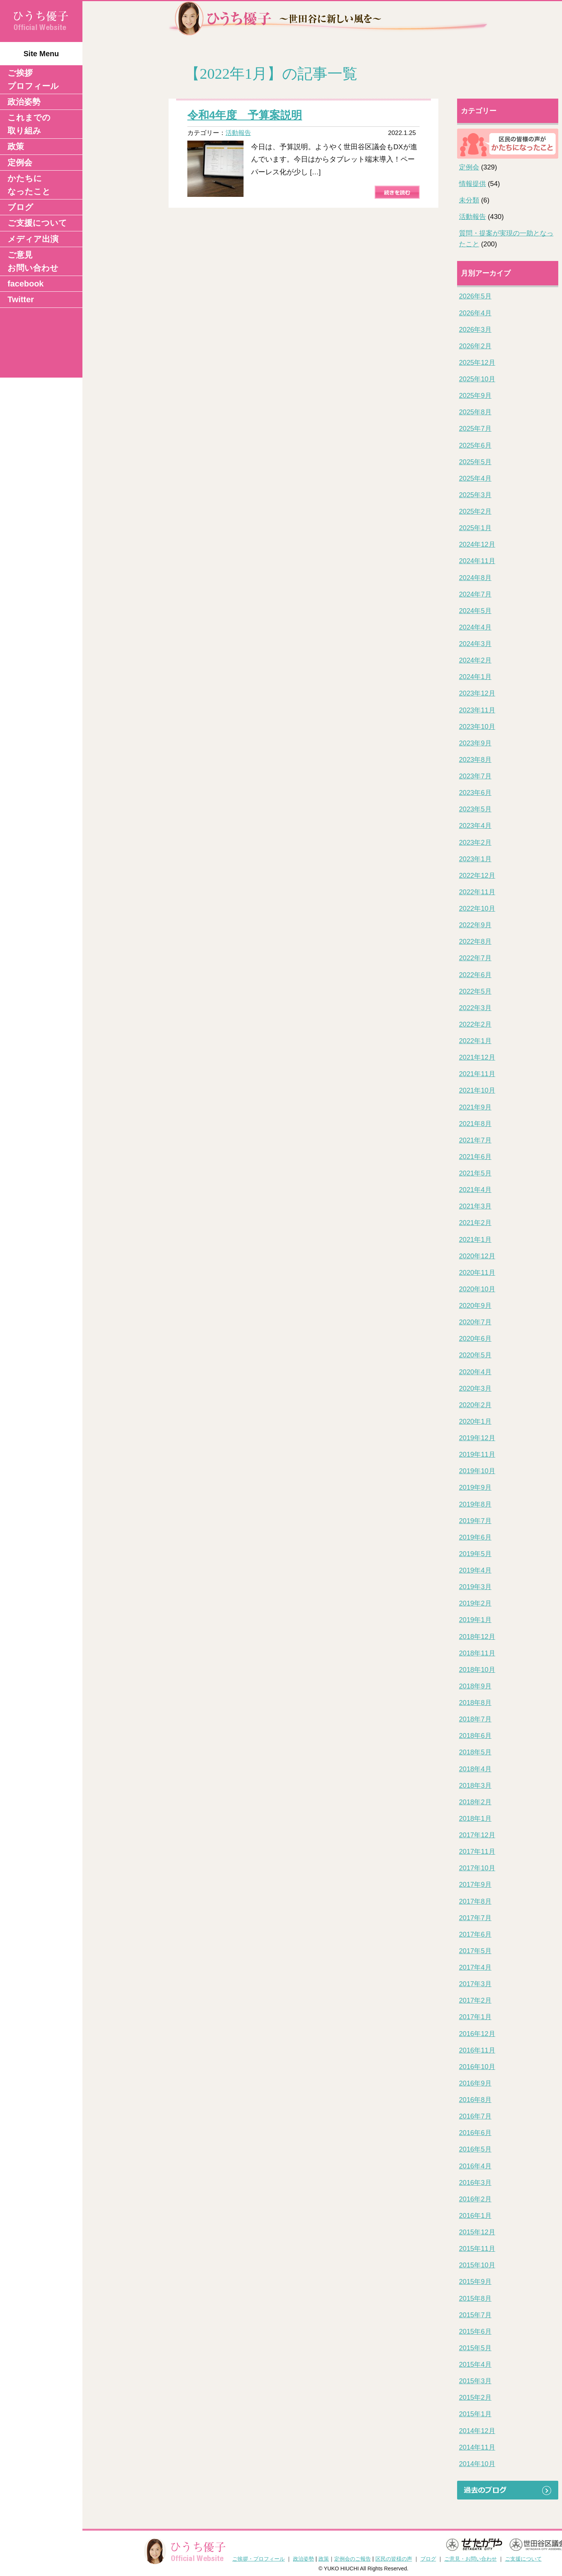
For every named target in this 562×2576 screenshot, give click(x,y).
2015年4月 (475, 2364)
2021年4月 (475, 1190)
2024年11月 (477, 561)
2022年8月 (475, 941)
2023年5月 (475, 809)
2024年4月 (475, 627)
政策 (15, 146)
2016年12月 (477, 2034)
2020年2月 (475, 1405)
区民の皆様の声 (393, 2559)
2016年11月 (477, 2050)
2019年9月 (475, 1487)
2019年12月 (477, 1438)
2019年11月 (477, 1454)
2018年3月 (475, 1785)
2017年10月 (477, 1868)
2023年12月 (477, 693)
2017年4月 (475, 1967)
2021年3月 (475, 1206)
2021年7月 (475, 1140)
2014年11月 (477, 2447)
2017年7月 (475, 1918)
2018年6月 (475, 1735)
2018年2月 (475, 1802)
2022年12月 (477, 875)
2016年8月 (475, 2100)
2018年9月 (475, 1686)
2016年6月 (475, 2133)
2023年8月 (475, 759)
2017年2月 (475, 2000)
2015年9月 (475, 2281)
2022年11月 (477, 892)
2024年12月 (477, 544)
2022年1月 (475, 1041)
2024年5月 (475, 611)
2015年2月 (475, 2397)
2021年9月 (475, 1107)
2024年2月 (475, 660)
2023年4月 (475, 825)
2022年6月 (475, 975)
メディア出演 (32, 239)
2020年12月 (477, 1256)
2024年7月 (475, 594)
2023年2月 (475, 842)
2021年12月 (477, 1057)
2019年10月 (477, 1471)
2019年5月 (475, 1554)
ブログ (20, 207)
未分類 (469, 200)
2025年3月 (475, 495)
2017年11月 (477, 1851)
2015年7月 (475, 2315)
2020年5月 (475, 1355)
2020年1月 (475, 1421)
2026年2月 (475, 346)
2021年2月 (475, 1223)
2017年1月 (475, 2017)
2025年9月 (475, 395)
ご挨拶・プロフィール (258, 2559)
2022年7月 (475, 958)
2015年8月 (475, 2298)
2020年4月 (475, 1372)
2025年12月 (477, 362)
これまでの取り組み (29, 124)
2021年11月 (477, 1074)
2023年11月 (477, 710)
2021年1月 (475, 1239)
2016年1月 (475, 2215)
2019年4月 (475, 1570)
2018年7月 (475, 1719)
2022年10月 (477, 908)
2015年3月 (475, 2381)
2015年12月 (477, 2232)
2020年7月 (475, 1322)
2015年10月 (477, 2265)
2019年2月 (475, 1603)
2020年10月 (477, 1289)
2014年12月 (477, 2431)
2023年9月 (475, 743)
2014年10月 (477, 2464)
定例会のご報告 (352, 2559)
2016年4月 (475, 2166)
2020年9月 (475, 1305)
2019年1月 (475, 1620)
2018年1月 (475, 1818)
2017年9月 (475, 1884)
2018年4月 (475, 1769)
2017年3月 (475, 1984)
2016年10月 (477, 2067)
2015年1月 (475, 2414)
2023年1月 (475, 859)
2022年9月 (475, 925)
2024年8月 (475, 578)
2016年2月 (475, 2199)
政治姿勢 (23, 101)
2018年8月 (475, 1702)
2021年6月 (475, 1157)
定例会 (19, 162)
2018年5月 (475, 1752)
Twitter (20, 299)
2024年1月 (475, 677)
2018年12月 (477, 1636)
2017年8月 (475, 1901)
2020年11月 (477, 1272)
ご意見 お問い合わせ (32, 261)
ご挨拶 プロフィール (33, 79)
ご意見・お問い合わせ (470, 2559)
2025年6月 (475, 445)
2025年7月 (475, 428)
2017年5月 (475, 1951)
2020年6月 (475, 1338)
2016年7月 (475, 2116)
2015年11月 (477, 2248)
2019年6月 (475, 1537)
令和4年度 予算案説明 (244, 115)
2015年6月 (475, 2331)
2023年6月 (475, 792)
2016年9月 (475, 2083)
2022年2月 (475, 1024)
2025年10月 (477, 379)
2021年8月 (475, 1124)
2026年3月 (475, 329)
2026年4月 (475, 313)
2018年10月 (477, 1669)
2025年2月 (475, 511)
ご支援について (37, 223)
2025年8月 (475, 412)
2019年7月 (475, 1521)
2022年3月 (475, 1008)
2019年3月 (475, 1587)
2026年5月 (475, 296)
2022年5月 (475, 991)
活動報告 (238, 132)
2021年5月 (475, 1173)
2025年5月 (475, 462)
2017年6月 (475, 1934)
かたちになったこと (29, 185)
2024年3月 (475, 644)
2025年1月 (475, 528)
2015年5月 (475, 2348)
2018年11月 (477, 1653)
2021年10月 (477, 1090)
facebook (25, 283)
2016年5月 (475, 2149)
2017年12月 (477, 1835)
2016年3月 (475, 2182)
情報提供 (472, 183)
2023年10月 (477, 726)
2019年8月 (475, 1504)
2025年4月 (475, 478)
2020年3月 (475, 1388)
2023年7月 (475, 776)
